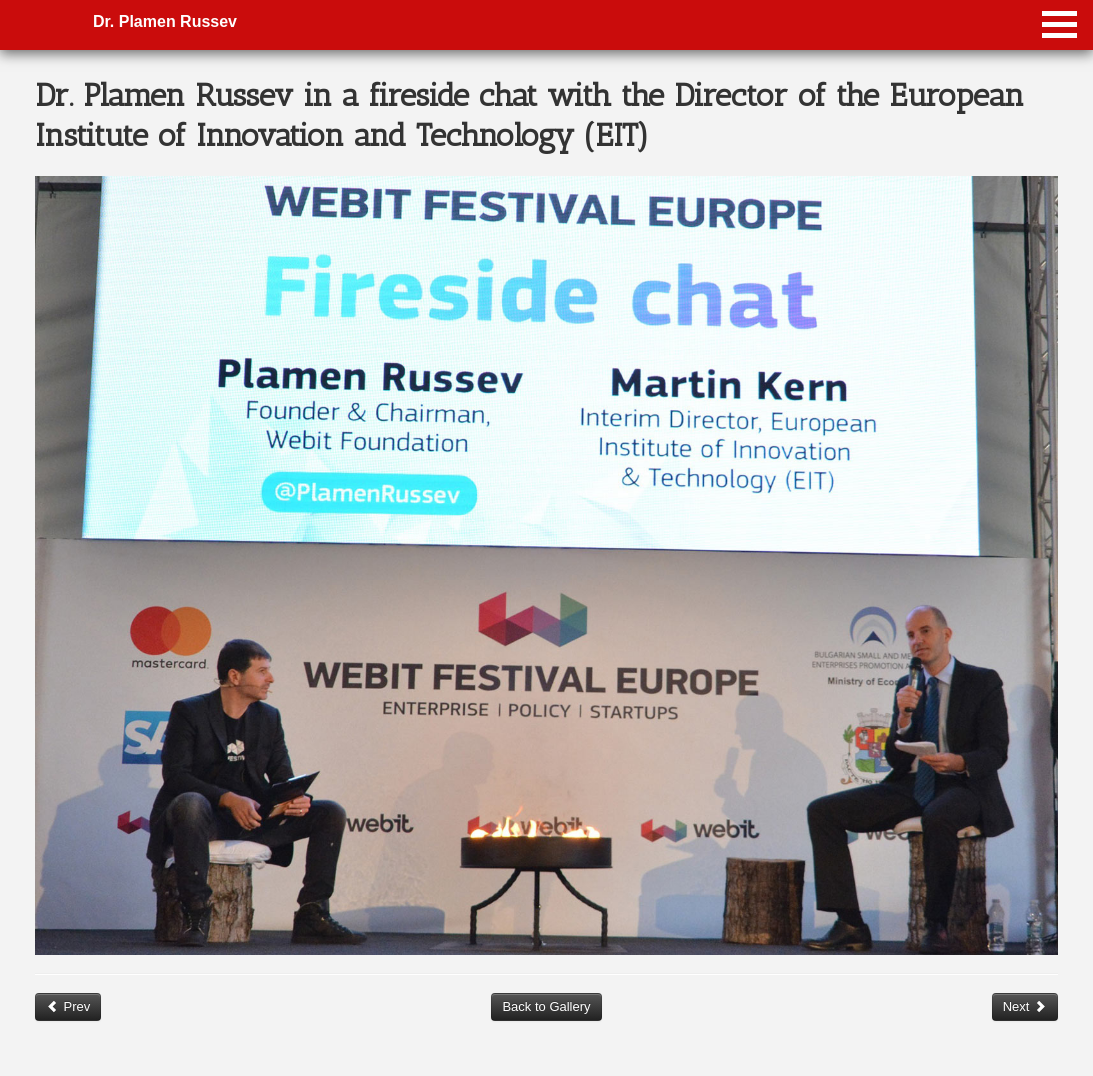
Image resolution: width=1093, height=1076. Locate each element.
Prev (68, 1006)
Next (1025, 1006)
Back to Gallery (546, 1006)
